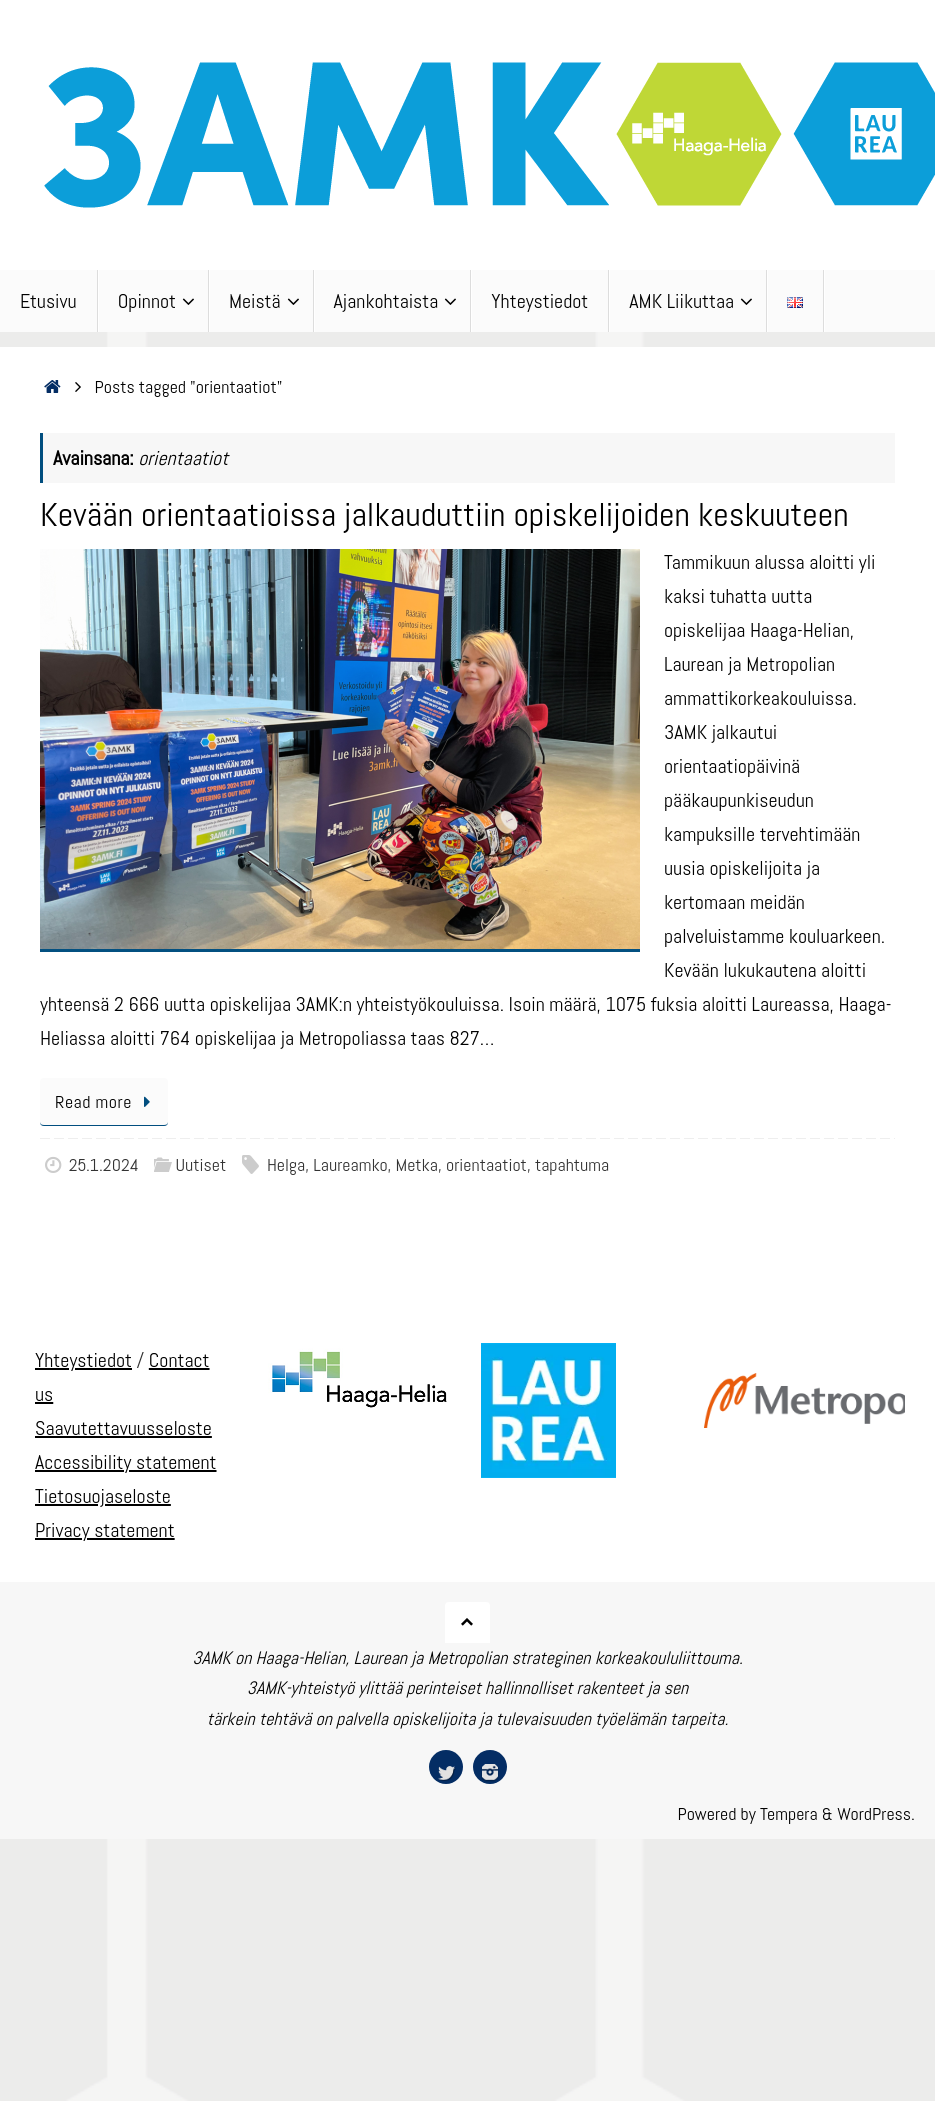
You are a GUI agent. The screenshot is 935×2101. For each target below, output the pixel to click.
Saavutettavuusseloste (123, 1428)
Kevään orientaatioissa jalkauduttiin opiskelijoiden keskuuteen (444, 514)
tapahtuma (572, 1164)
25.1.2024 (104, 1164)
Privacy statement (105, 1530)
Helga (286, 1164)
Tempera (789, 1813)
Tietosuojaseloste (103, 1496)
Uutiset (200, 1164)
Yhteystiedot (83, 1360)
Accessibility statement (126, 1462)
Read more (107, 1101)
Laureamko (350, 1164)
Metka (417, 1164)
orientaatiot (486, 1164)
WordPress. (876, 1813)
